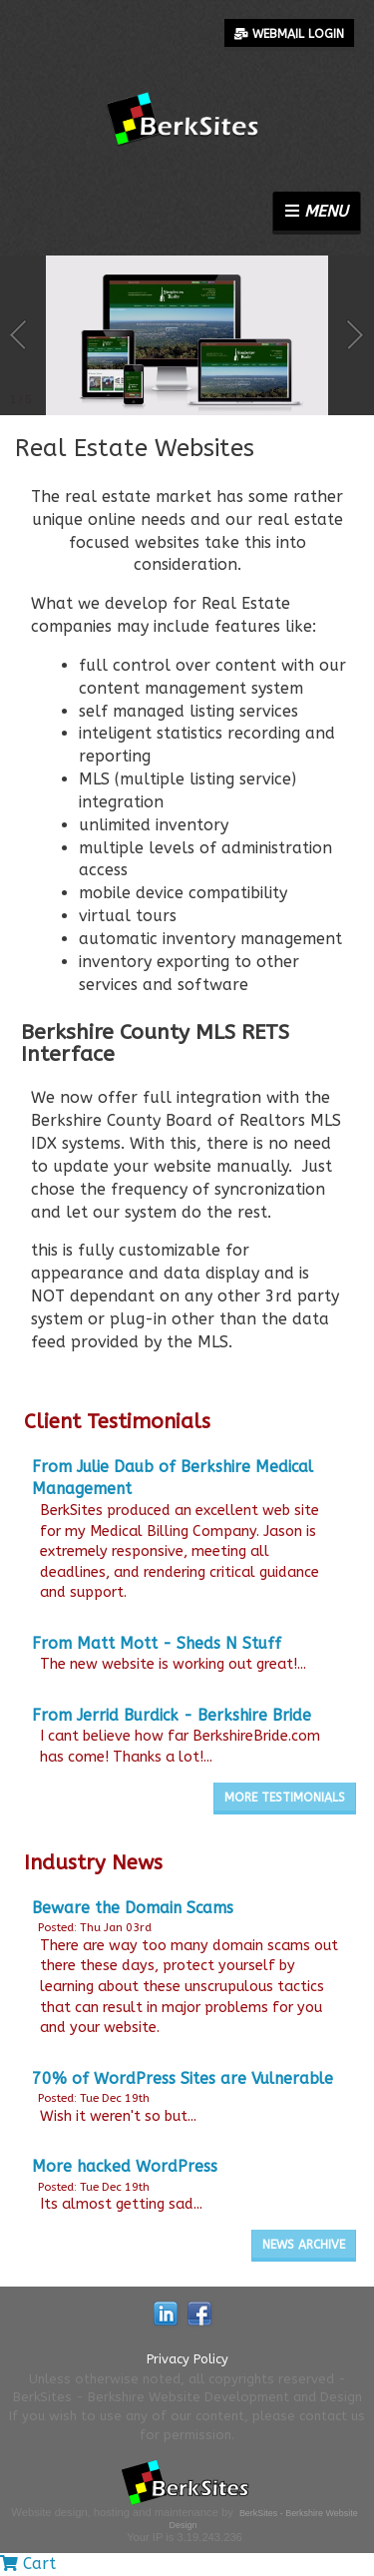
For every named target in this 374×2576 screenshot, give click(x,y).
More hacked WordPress (124, 2166)
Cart (28, 2563)
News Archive (303, 2245)
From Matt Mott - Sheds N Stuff (156, 1643)
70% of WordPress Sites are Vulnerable (182, 2078)
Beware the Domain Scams (132, 1907)
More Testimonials (284, 1797)
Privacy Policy (187, 2358)
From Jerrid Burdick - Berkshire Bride (171, 1715)
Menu (316, 211)
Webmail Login (289, 34)
